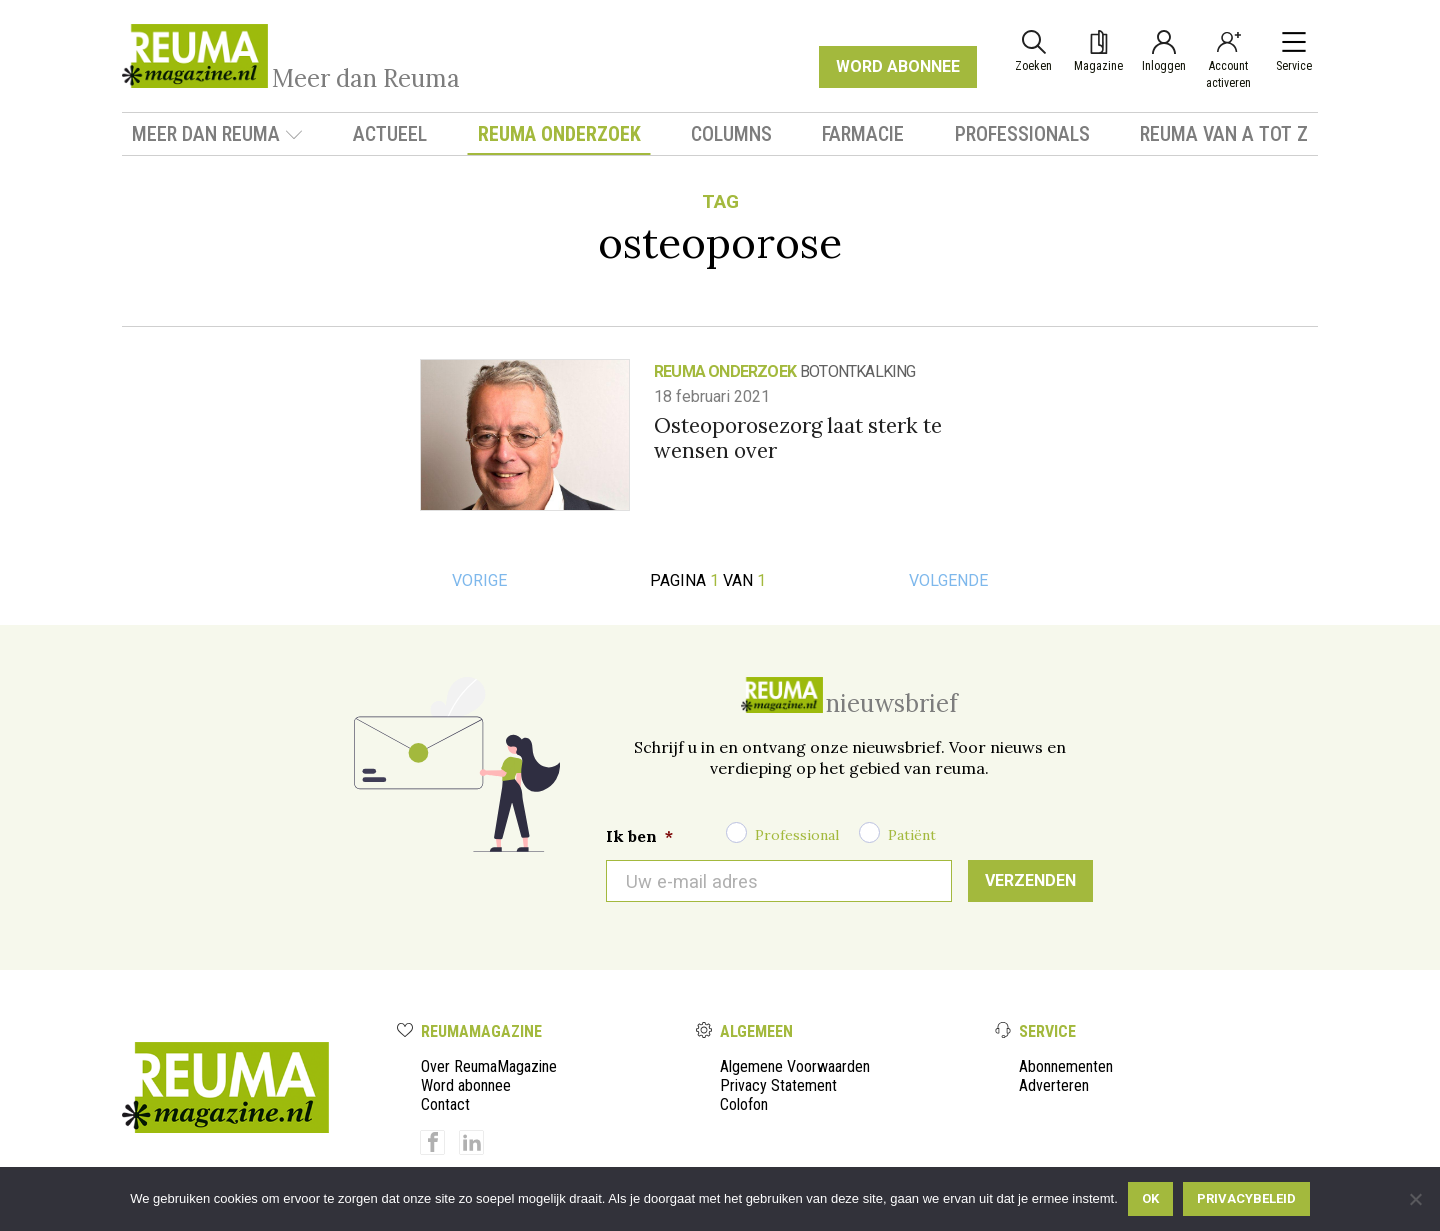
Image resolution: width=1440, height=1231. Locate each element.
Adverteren (1054, 1085)
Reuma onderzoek (559, 134)
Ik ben (639, 836)
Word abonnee (466, 1085)
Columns (731, 134)
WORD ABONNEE (898, 66)
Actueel (390, 134)
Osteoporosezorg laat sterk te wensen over (798, 438)
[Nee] (1415, 1199)
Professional (797, 835)
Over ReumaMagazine (489, 1066)
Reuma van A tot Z (1224, 134)
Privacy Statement (778, 1085)
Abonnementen (1066, 1066)
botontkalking (858, 371)
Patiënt (912, 835)
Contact (445, 1104)
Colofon (744, 1104)
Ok (1150, 1198)
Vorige (479, 580)
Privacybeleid (1246, 1198)
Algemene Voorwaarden (795, 1066)
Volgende (948, 580)
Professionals (1022, 134)
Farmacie (863, 134)
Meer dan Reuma (217, 134)
